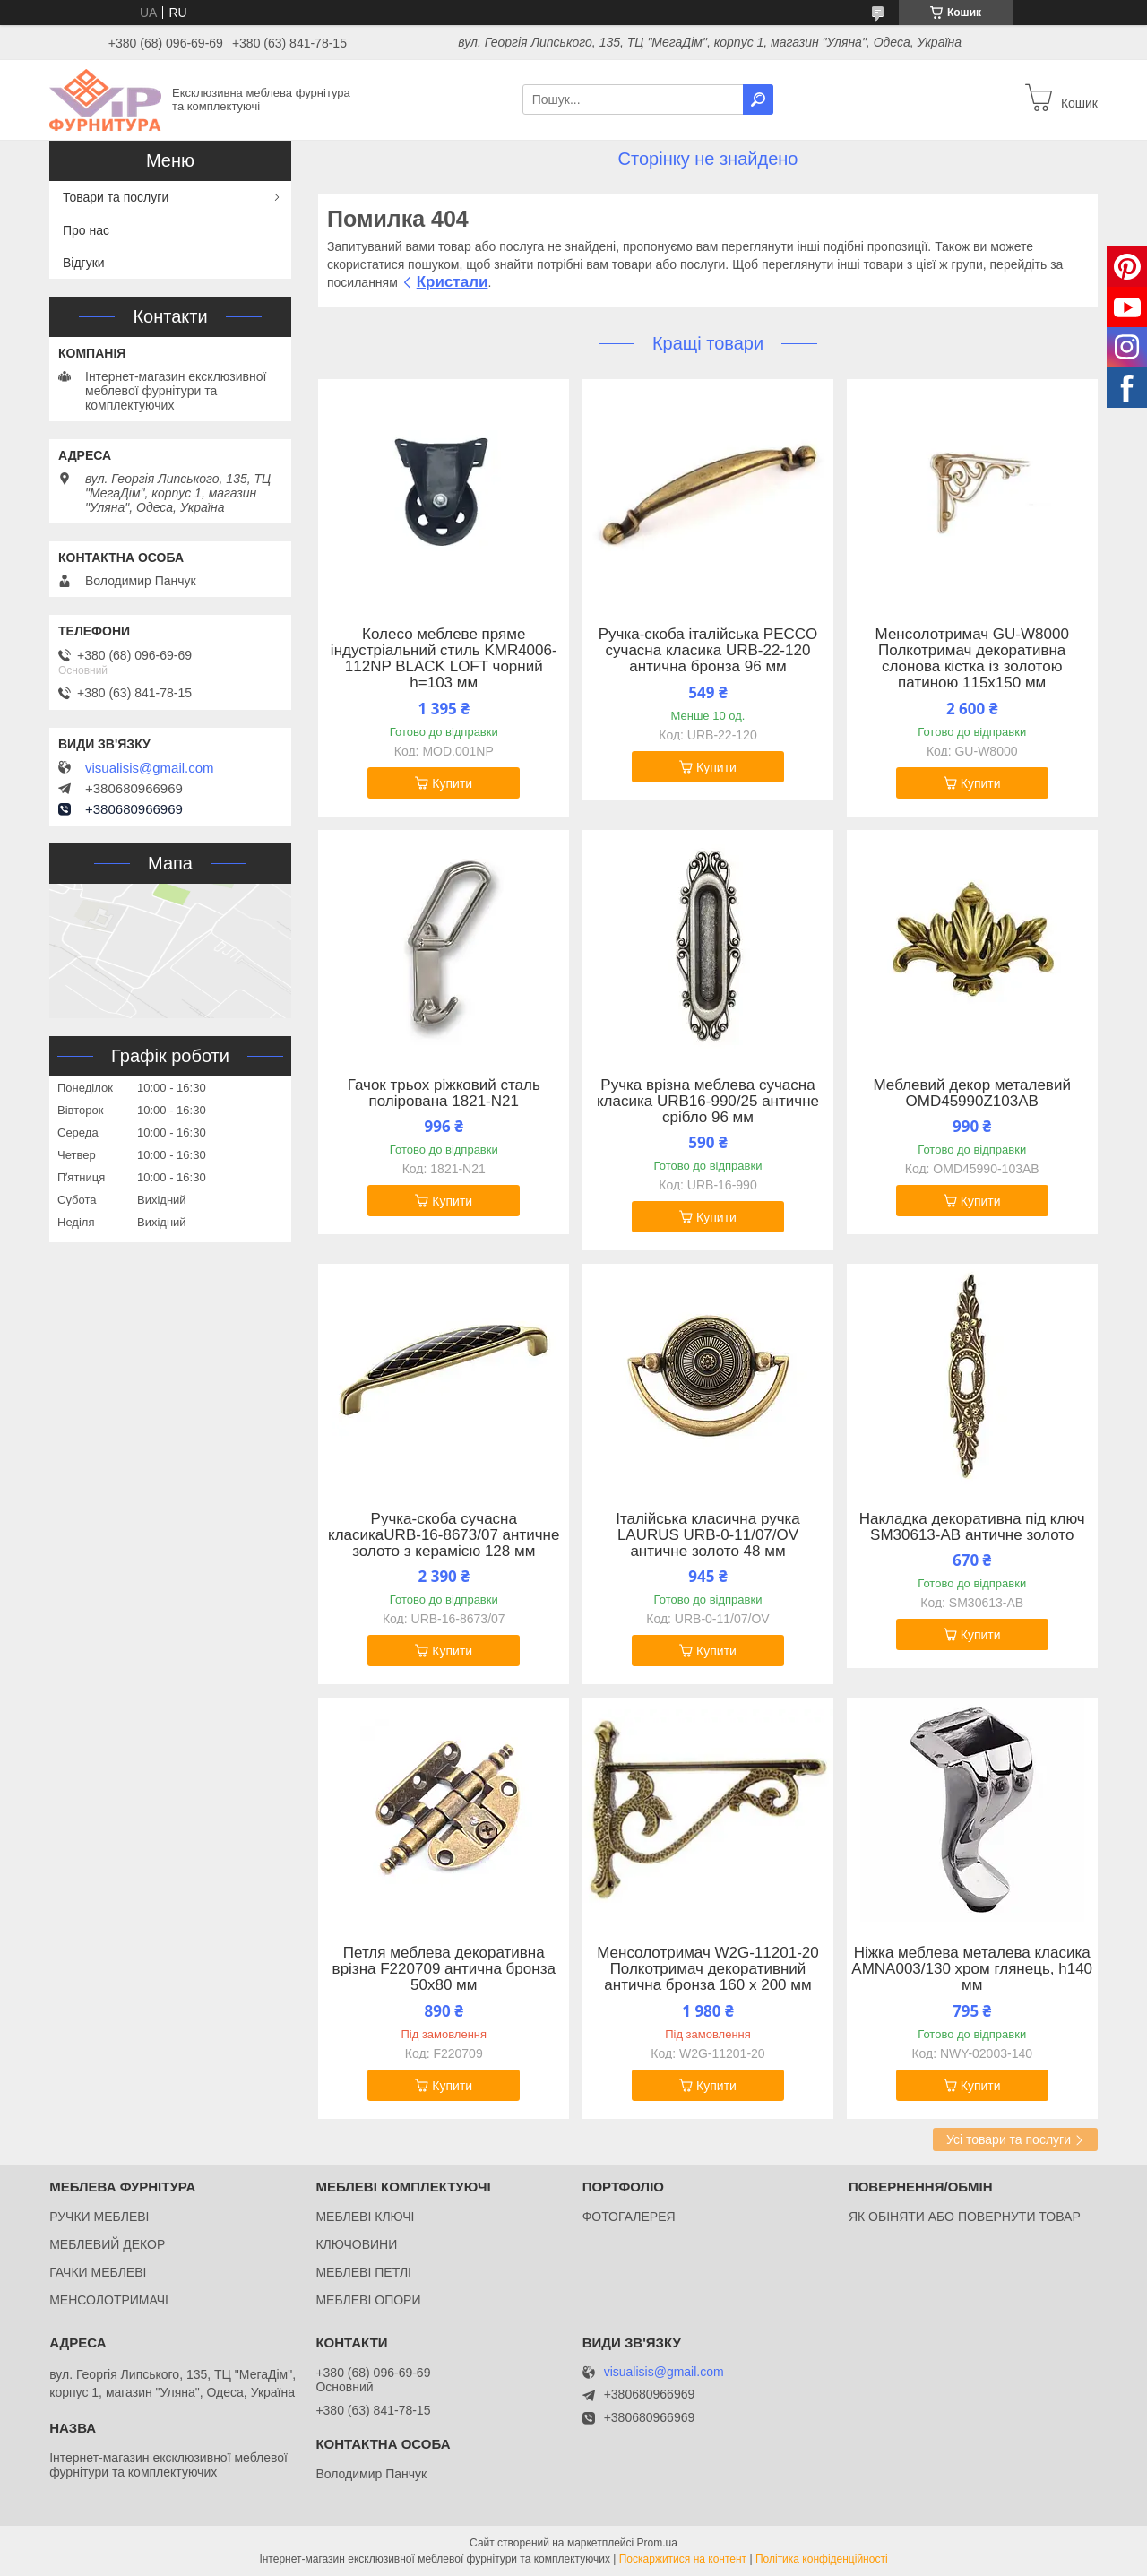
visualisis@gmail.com (149, 768)
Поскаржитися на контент (682, 2559)
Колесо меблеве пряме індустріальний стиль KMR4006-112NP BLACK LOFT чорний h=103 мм (444, 659)
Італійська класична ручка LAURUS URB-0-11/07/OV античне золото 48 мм (708, 1535)
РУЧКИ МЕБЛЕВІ (99, 2216)
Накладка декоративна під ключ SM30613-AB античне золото (972, 1527)
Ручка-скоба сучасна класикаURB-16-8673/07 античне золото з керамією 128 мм (443, 1535)
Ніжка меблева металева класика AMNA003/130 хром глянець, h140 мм (971, 1969)
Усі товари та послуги (1008, 2139)
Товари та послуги (115, 197)
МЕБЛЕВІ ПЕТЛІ (363, 2272)
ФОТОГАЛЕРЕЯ (629, 2216)
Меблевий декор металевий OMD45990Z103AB (972, 1093)
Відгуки (84, 262)
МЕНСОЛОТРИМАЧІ (108, 2300)
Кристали (452, 281)
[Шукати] (758, 99)
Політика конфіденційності (821, 2559)
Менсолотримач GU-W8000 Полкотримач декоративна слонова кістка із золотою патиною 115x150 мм (972, 659)
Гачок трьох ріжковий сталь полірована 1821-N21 (444, 1093)
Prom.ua (657, 2543)
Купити (452, 783)
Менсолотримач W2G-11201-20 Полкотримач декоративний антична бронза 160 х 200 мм (707, 1969)
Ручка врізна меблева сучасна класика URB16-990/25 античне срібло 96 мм (708, 1101)
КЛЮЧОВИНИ (356, 2244)
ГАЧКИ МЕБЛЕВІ (97, 2272)
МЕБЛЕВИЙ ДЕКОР (107, 2244)
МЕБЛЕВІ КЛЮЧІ (364, 2216)
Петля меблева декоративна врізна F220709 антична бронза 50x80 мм (444, 1969)
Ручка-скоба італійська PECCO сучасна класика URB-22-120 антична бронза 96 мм (708, 651)
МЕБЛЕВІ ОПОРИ (367, 2300)
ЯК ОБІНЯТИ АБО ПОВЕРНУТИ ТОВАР (965, 2216)
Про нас (86, 230)
